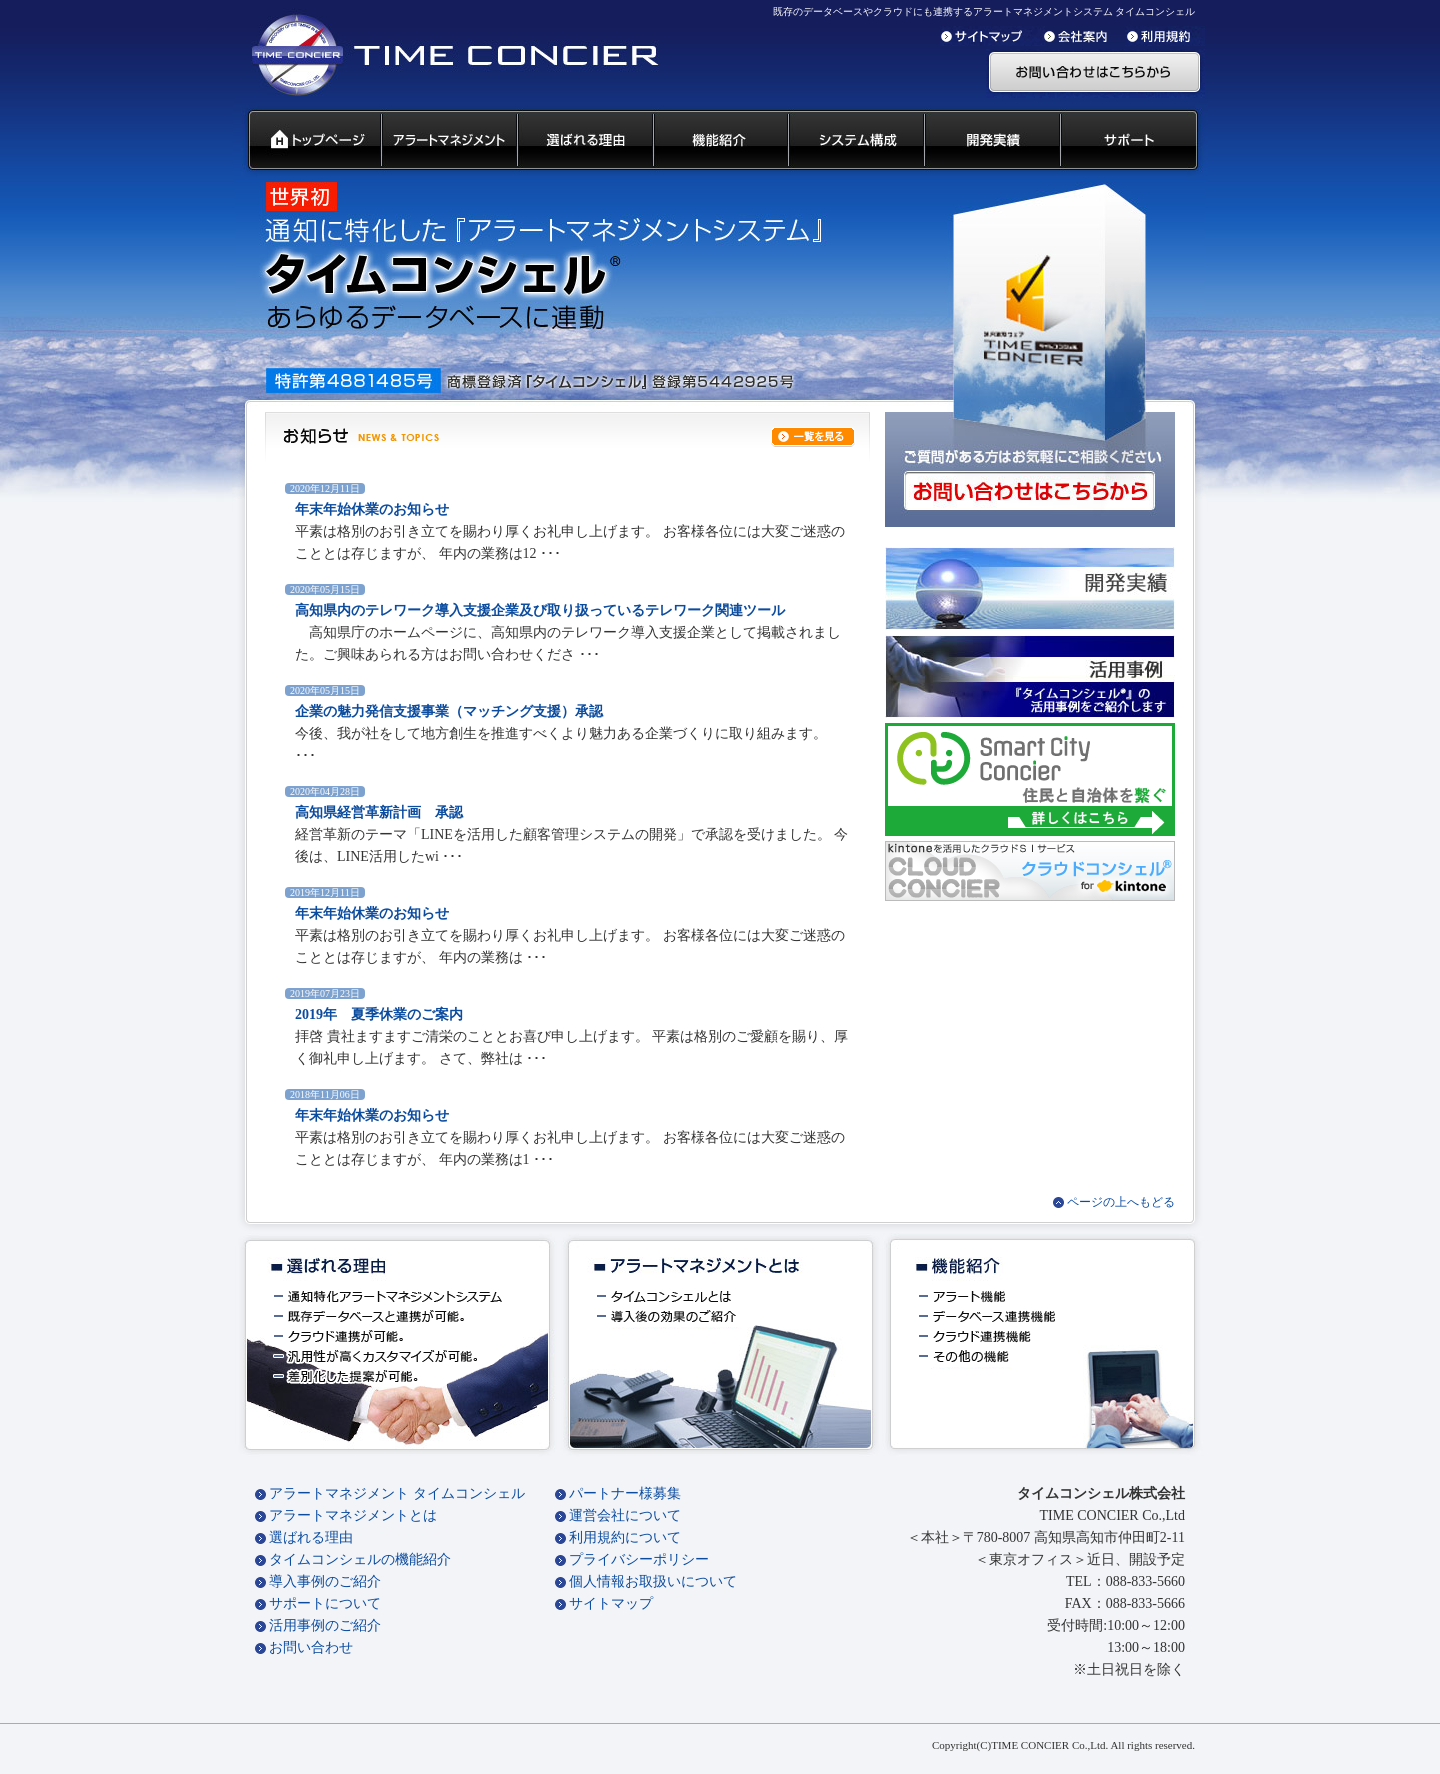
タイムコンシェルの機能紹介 (360, 1559)
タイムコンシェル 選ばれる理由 (584, 141)
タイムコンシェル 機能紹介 (719, 141)
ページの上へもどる (1121, 1202)
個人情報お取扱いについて (653, 1581)
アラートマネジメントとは (353, 1515)
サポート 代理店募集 (1133, 141)
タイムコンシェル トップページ (306, 141)
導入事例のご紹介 (325, 1581)
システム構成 (855, 141)
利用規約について (625, 1537)
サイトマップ (611, 1603)
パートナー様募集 (625, 1493)
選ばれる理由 (311, 1537)
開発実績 (991, 141)
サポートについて (325, 1603)
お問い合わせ (311, 1647)
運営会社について (625, 1515)
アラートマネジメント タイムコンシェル (397, 1493)
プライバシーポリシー (639, 1559)
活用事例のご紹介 (325, 1625)
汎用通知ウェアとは (448, 141)
